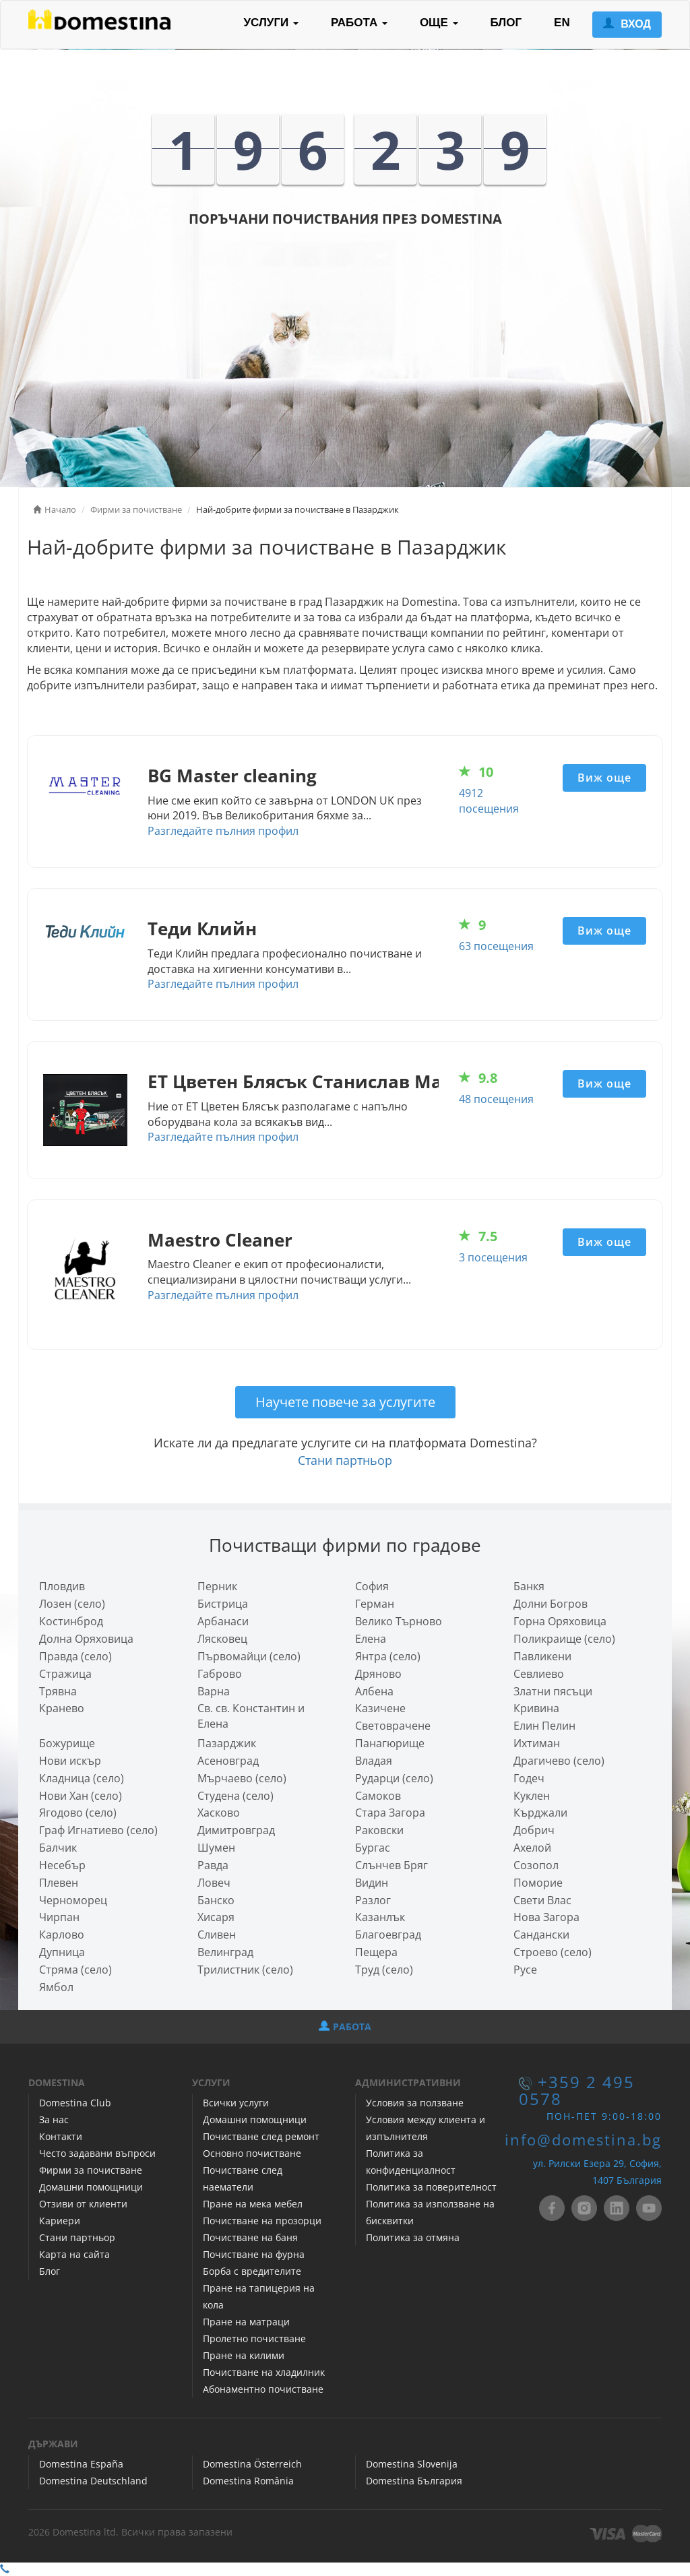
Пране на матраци (246, 2321)
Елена (370, 1638)
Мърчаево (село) (241, 1778)
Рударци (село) (394, 1778)
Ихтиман (536, 1743)
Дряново (378, 1673)
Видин (371, 1882)
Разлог (373, 1900)
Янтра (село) (387, 1656)
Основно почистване (252, 2153)
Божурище (67, 1743)
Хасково (218, 1812)
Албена (374, 1691)
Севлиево (538, 1673)
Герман (374, 1603)
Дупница (62, 1952)
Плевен (58, 1882)
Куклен (531, 1795)
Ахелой (532, 1847)
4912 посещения (489, 801)
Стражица (65, 1673)
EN (562, 22)
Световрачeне (393, 1725)
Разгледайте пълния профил (223, 830)
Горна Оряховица (559, 1621)
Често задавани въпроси (97, 2153)
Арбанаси (223, 1621)
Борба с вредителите (252, 2271)
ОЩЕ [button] (439, 22)
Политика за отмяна (413, 2237)
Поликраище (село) (564, 1638)
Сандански (541, 1934)
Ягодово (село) (78, 1812)
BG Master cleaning (232, 776)
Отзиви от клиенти (83, 2203)
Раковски (379, 1830)
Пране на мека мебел (253, 2203)
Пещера (376, 1952)
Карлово (61, 1934)
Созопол (536, 1865)
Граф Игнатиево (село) (98, 1830)
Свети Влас (542, 1900)
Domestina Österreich (252, 2463)
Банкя (528, 1586)
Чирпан (59, 1917)
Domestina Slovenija (412, 2463)
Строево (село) (552, 1952)
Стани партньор (345, 1460)
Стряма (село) (75, 1969)
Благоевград (388, 1934)
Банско (215, 1900)
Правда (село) (75, 1656)
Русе (525, 1969)
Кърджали (540, 1812)
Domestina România (248, 2480)
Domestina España (81, 2463)
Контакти (60, 2136)
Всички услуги (236, 2102)
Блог (49, 2271)
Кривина (536, 1708)
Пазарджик (226, 1743)
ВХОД (627, 24)
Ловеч (213, 1882)
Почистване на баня (250, 2237)
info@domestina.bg (583, 2139)
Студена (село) (235, 1795)
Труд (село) (384, 1969)
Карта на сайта (74, 2254)
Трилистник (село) (245, 1969)
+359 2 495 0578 (577, 2090)
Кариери (59, 2220)
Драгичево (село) (558, 1760)
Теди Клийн (202, 929)
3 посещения (493, 1257)
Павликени (542, 1656)
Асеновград (228, 1760)
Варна (213, 1691)
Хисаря (215, 1917)
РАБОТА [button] (359, 22)
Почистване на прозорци (262, 2220)
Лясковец (222, 1638)
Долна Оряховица (86, 1638)
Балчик (58, 1847)
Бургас (372, 1847)
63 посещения (496, 946)
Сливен (216, 1934)
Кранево (61, 1708)
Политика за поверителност (431, 2186)
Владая (373, 1760)
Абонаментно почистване (263, 2389)
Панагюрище (390, 1743)
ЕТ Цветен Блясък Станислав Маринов (323, 1082)
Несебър (62, 1865)
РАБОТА (345, 2026)
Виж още (604, 777)
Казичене (380, 1708)
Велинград (225, 1952)
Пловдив (62, 1586)
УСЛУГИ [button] (271, 22)
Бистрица (222, 1603)
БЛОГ (506, 22)
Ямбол (56, 1987)
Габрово (219, 1673)
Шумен (216, 1847)
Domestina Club (75, 2102)
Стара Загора (390, 1812)
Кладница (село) (81, 1778)
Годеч (528, 1778)
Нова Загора (546, 1917)
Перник (217, 1586)
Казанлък (380, 1917)
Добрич (534, 1830)
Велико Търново (398, 1621)
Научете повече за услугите (345, 1402)
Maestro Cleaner (220, 1240)
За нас (54, 2119)
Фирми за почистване (90, 2170)
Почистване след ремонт (261, 2136)
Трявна (58, 1691)
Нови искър (70, 1760)
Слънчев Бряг (391, 1865)
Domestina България (414, 2480)
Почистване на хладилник (264, 2372)
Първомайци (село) (249, 1656)
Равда (212, 1865)
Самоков (378, 1795)
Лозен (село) (72, 1603)
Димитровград (236, 1830)
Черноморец (73, 1900)
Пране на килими (243, 2355)
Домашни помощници (91, 2186)
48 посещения (496, 1099)
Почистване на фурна (254, 2254)
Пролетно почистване (254, 2338)
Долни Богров (550, 1603)
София (372, 1586)
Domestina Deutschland (93, 2480)
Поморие (538, 1882)
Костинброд (71, 1621)
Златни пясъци (552, 1691)
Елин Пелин (544, 1725)
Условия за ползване (415, 2102)
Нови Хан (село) (80, 1795)
